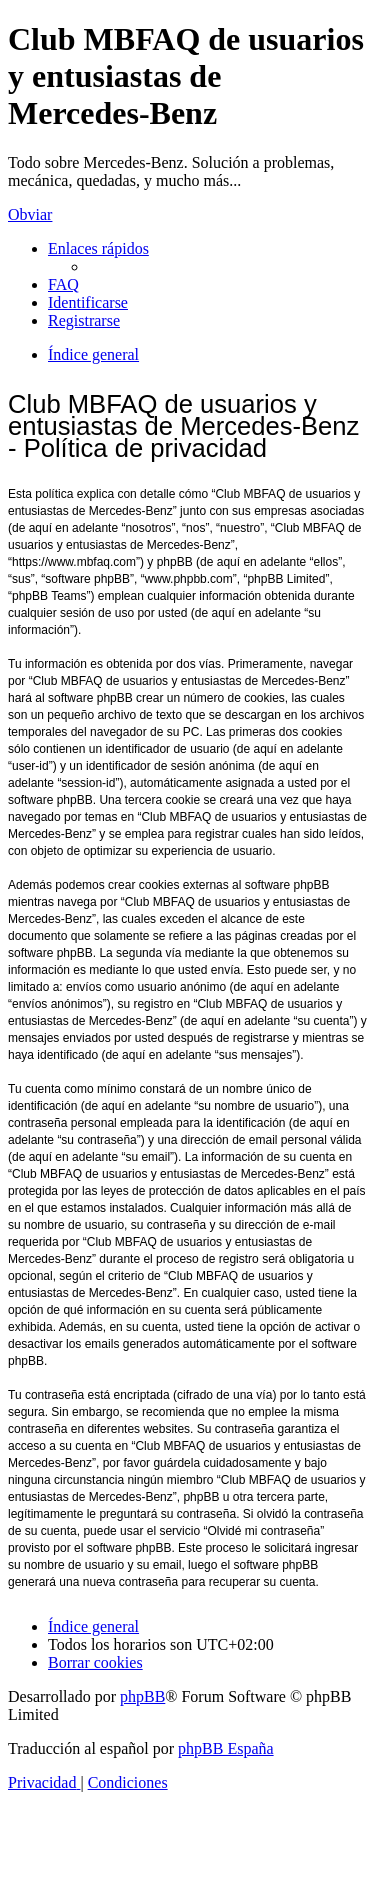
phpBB (142, 1696)
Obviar (30, 214)
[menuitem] (63, 284)
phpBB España (226, 1748)
